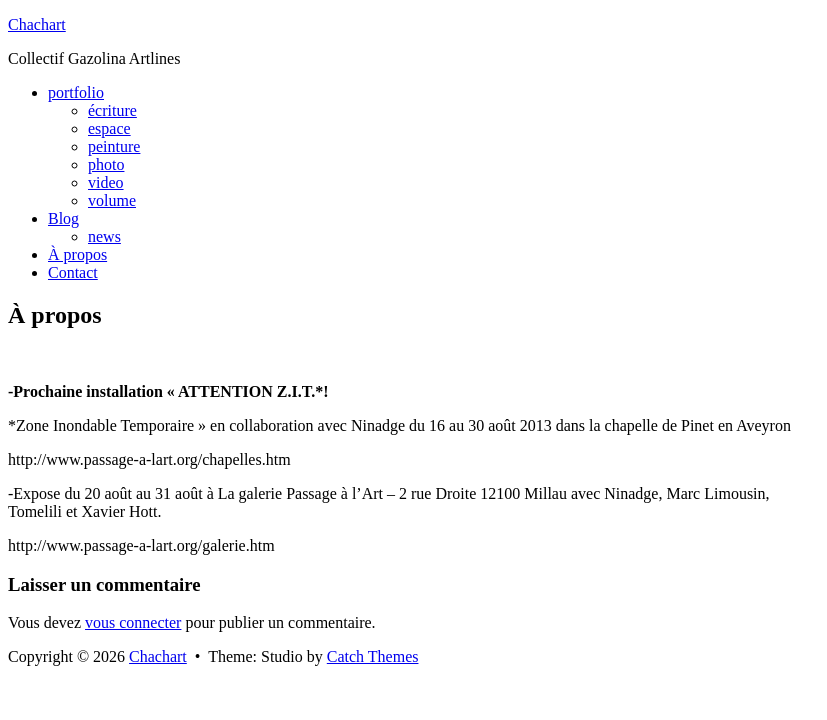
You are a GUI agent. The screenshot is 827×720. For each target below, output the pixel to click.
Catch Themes (373, 656)
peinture (114, 146)
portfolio (76, 92)
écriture (112, 110)
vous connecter (133, 622)
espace (109, 128)
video (106, 182)
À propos (77, 254)
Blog (63, 218)
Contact (73, 272)
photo (106, 164)
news (104, 236)
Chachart (37, 24)
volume (112, 200)
